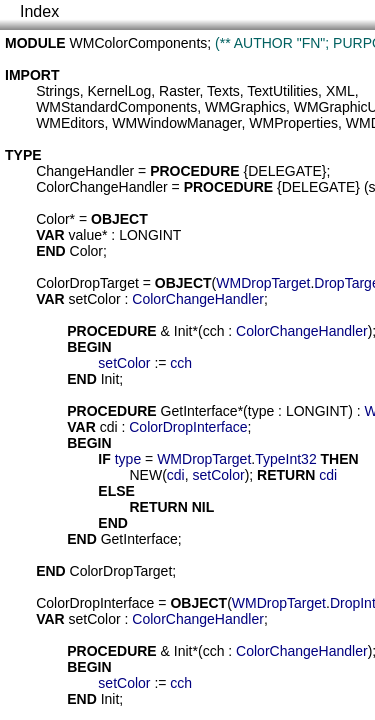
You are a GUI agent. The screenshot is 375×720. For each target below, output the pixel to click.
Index (39, 11)
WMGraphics (245, 107)
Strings (58, 91)
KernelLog (119, 91)
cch (214, 331)
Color (52, 219)
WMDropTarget (263, 283)
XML (340, 91)
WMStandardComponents (116, 107)
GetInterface (199, 411)
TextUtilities (282, 91)
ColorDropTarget (87, 283)
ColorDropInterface (188, 427)
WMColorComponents (139, 43)
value (85, 235)
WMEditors (70, 123)
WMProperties (293, 123)
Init (183, 331)
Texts (223, 91)
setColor (95, 299)
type (261, 411)
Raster (179, 91)
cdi (109, 427)
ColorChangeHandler (102, 187)
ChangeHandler (85, 171)
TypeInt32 (286, 459)
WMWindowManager (176, 123)
